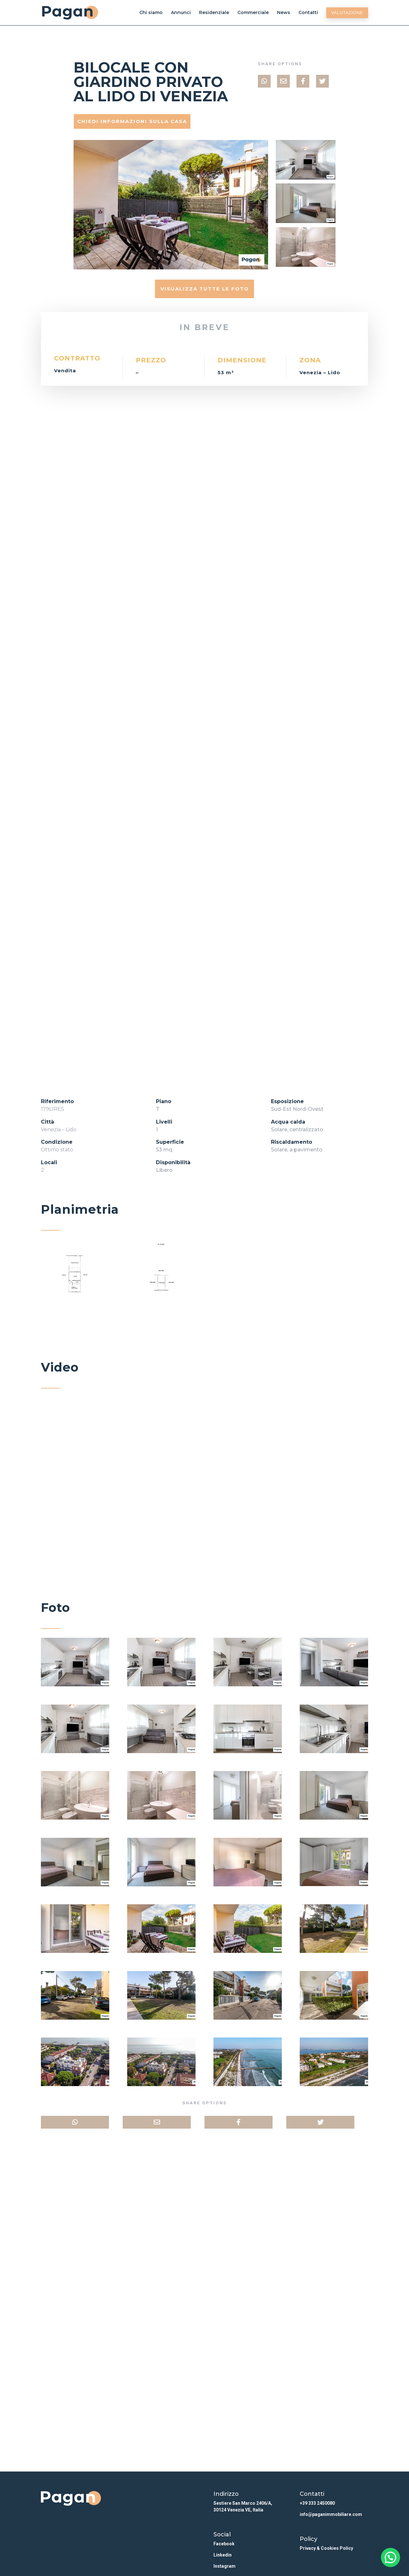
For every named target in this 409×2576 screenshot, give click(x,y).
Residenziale (214, 12)
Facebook (224, 2543)
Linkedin (222, 2554)
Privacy (308, 2548)
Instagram (224, 2566)
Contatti (308, 12)
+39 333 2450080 (317, 2503)
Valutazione (347, 12)
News (283, 12)
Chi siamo (151, 12)
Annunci (181, 12)
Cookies (330, 2548)
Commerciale (253, 12)
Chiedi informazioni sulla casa (132, 121)
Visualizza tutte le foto (204, 289)
